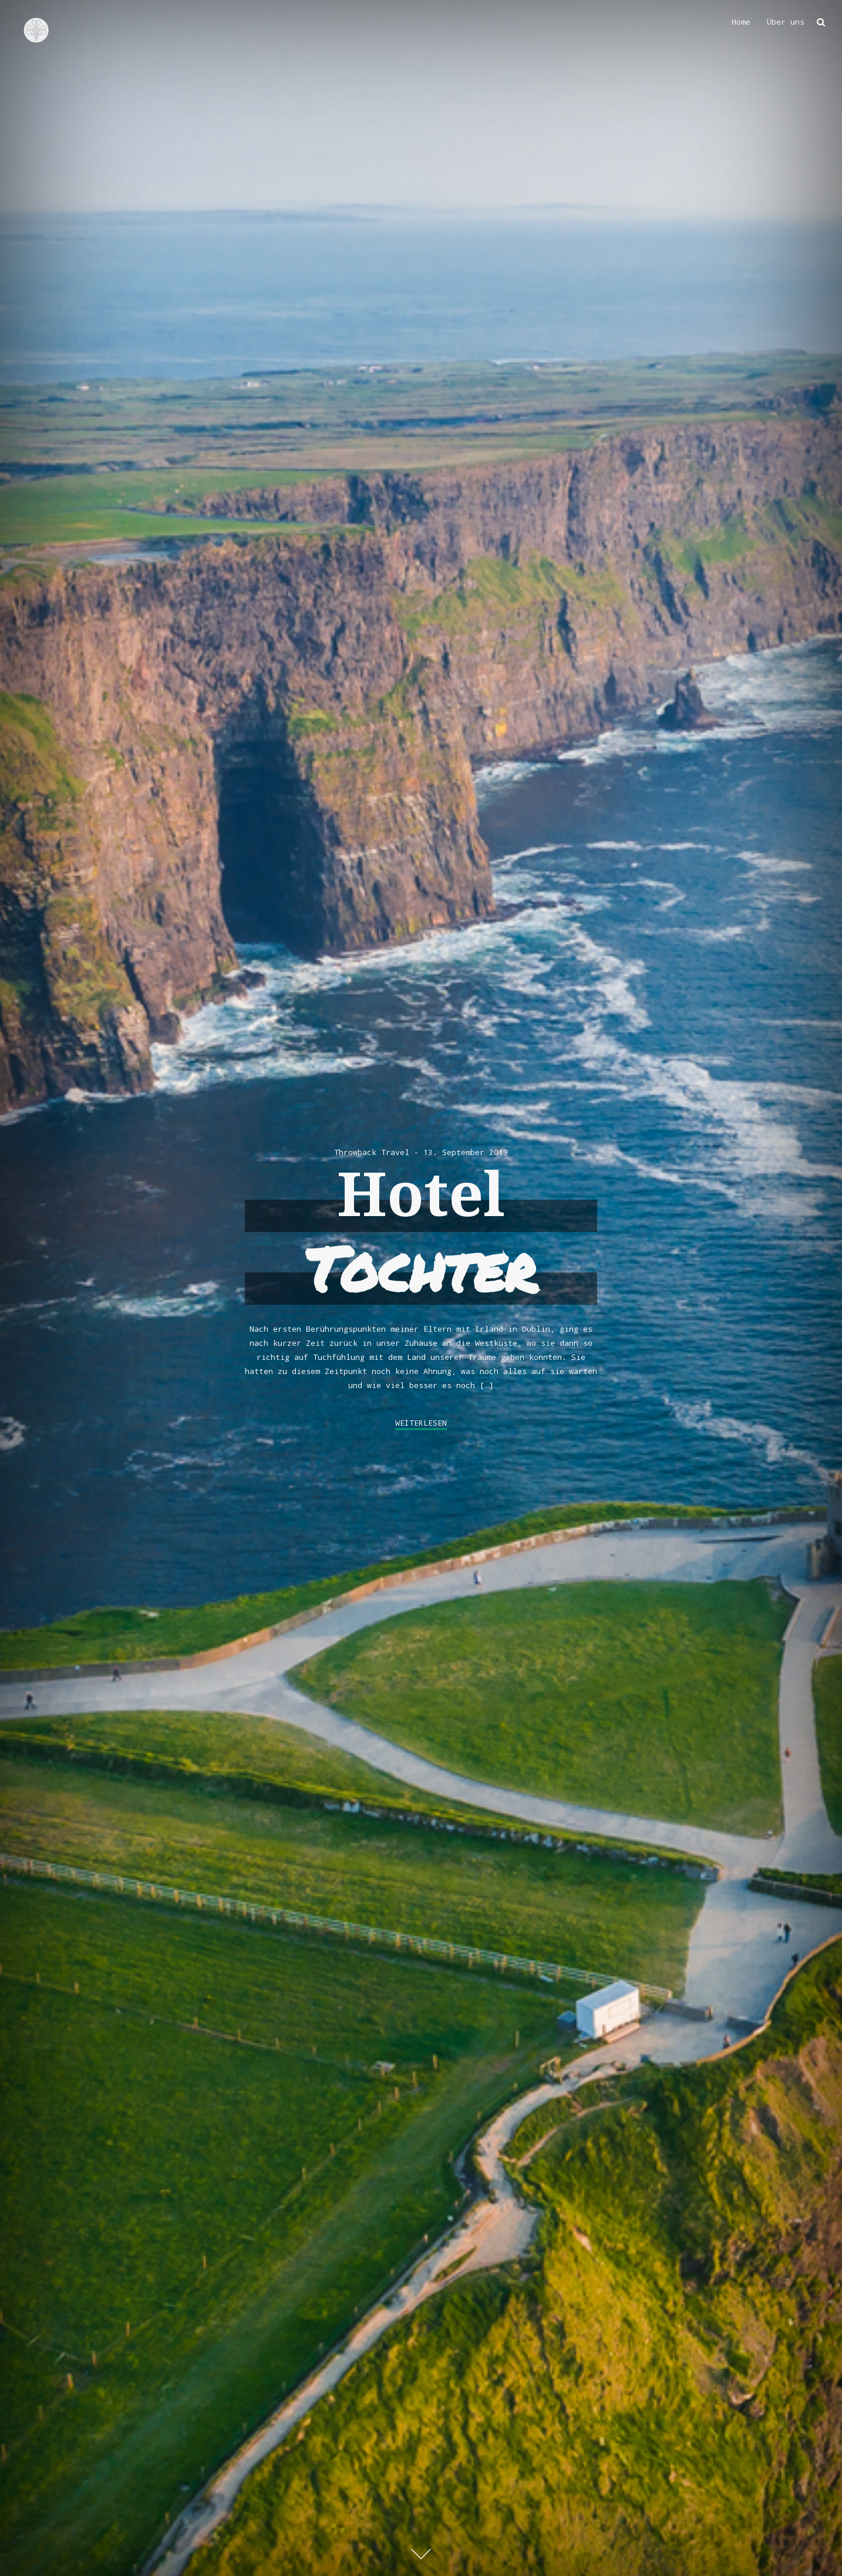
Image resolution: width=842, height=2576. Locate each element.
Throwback (355, 1152)
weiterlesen (421, 1422)
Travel (395, 1152)
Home (741, 21)
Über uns (785, 21)
